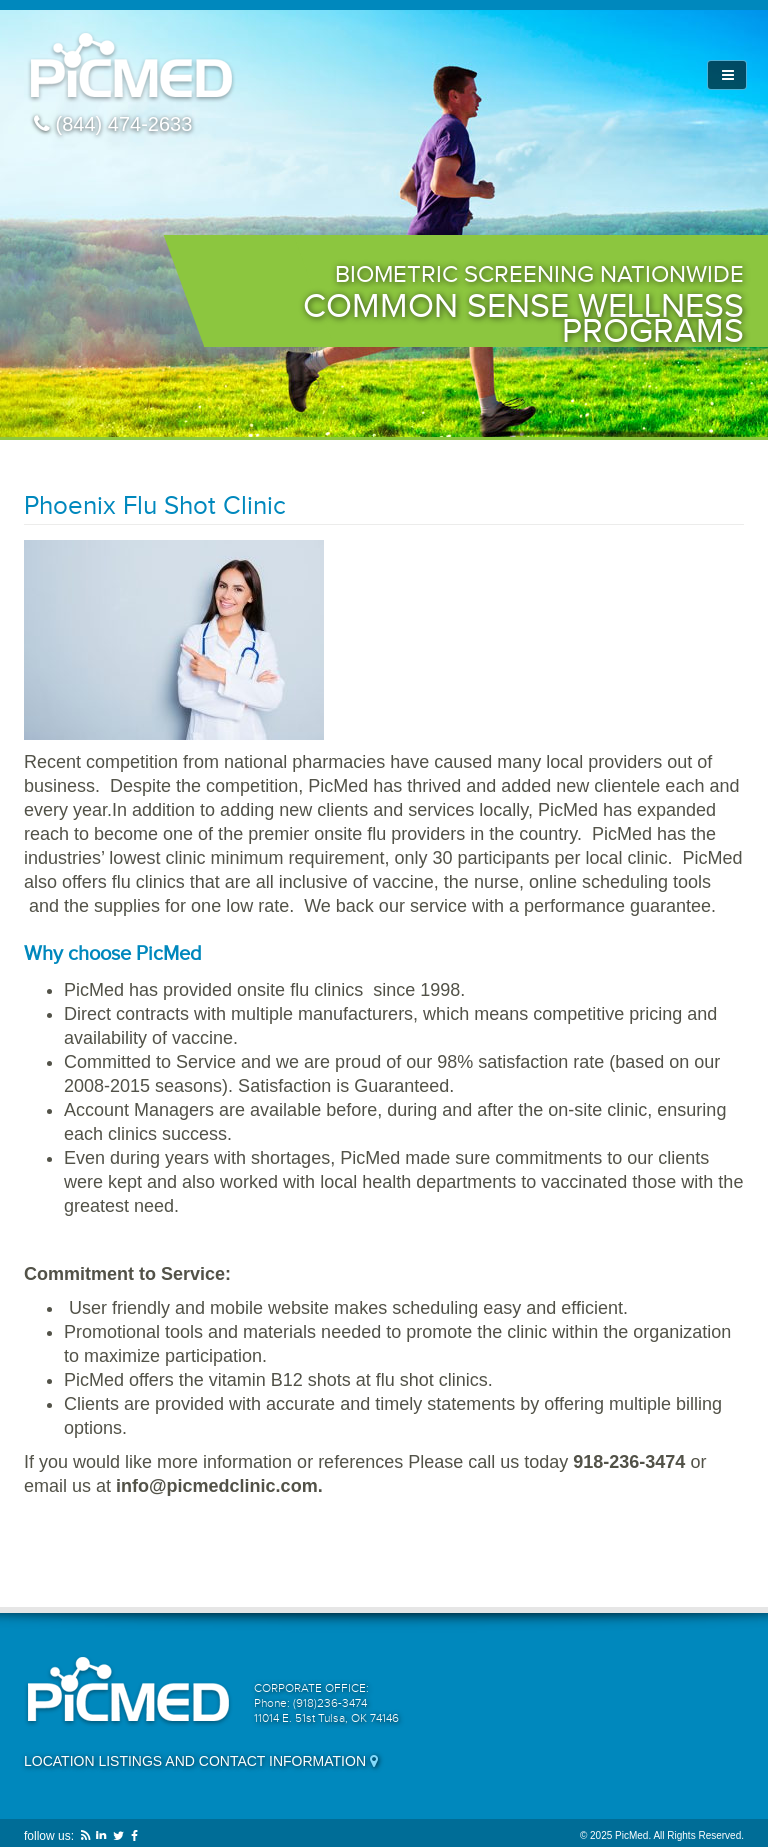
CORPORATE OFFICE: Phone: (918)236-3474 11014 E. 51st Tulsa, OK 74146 (326, 1703)
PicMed (131, 67)
